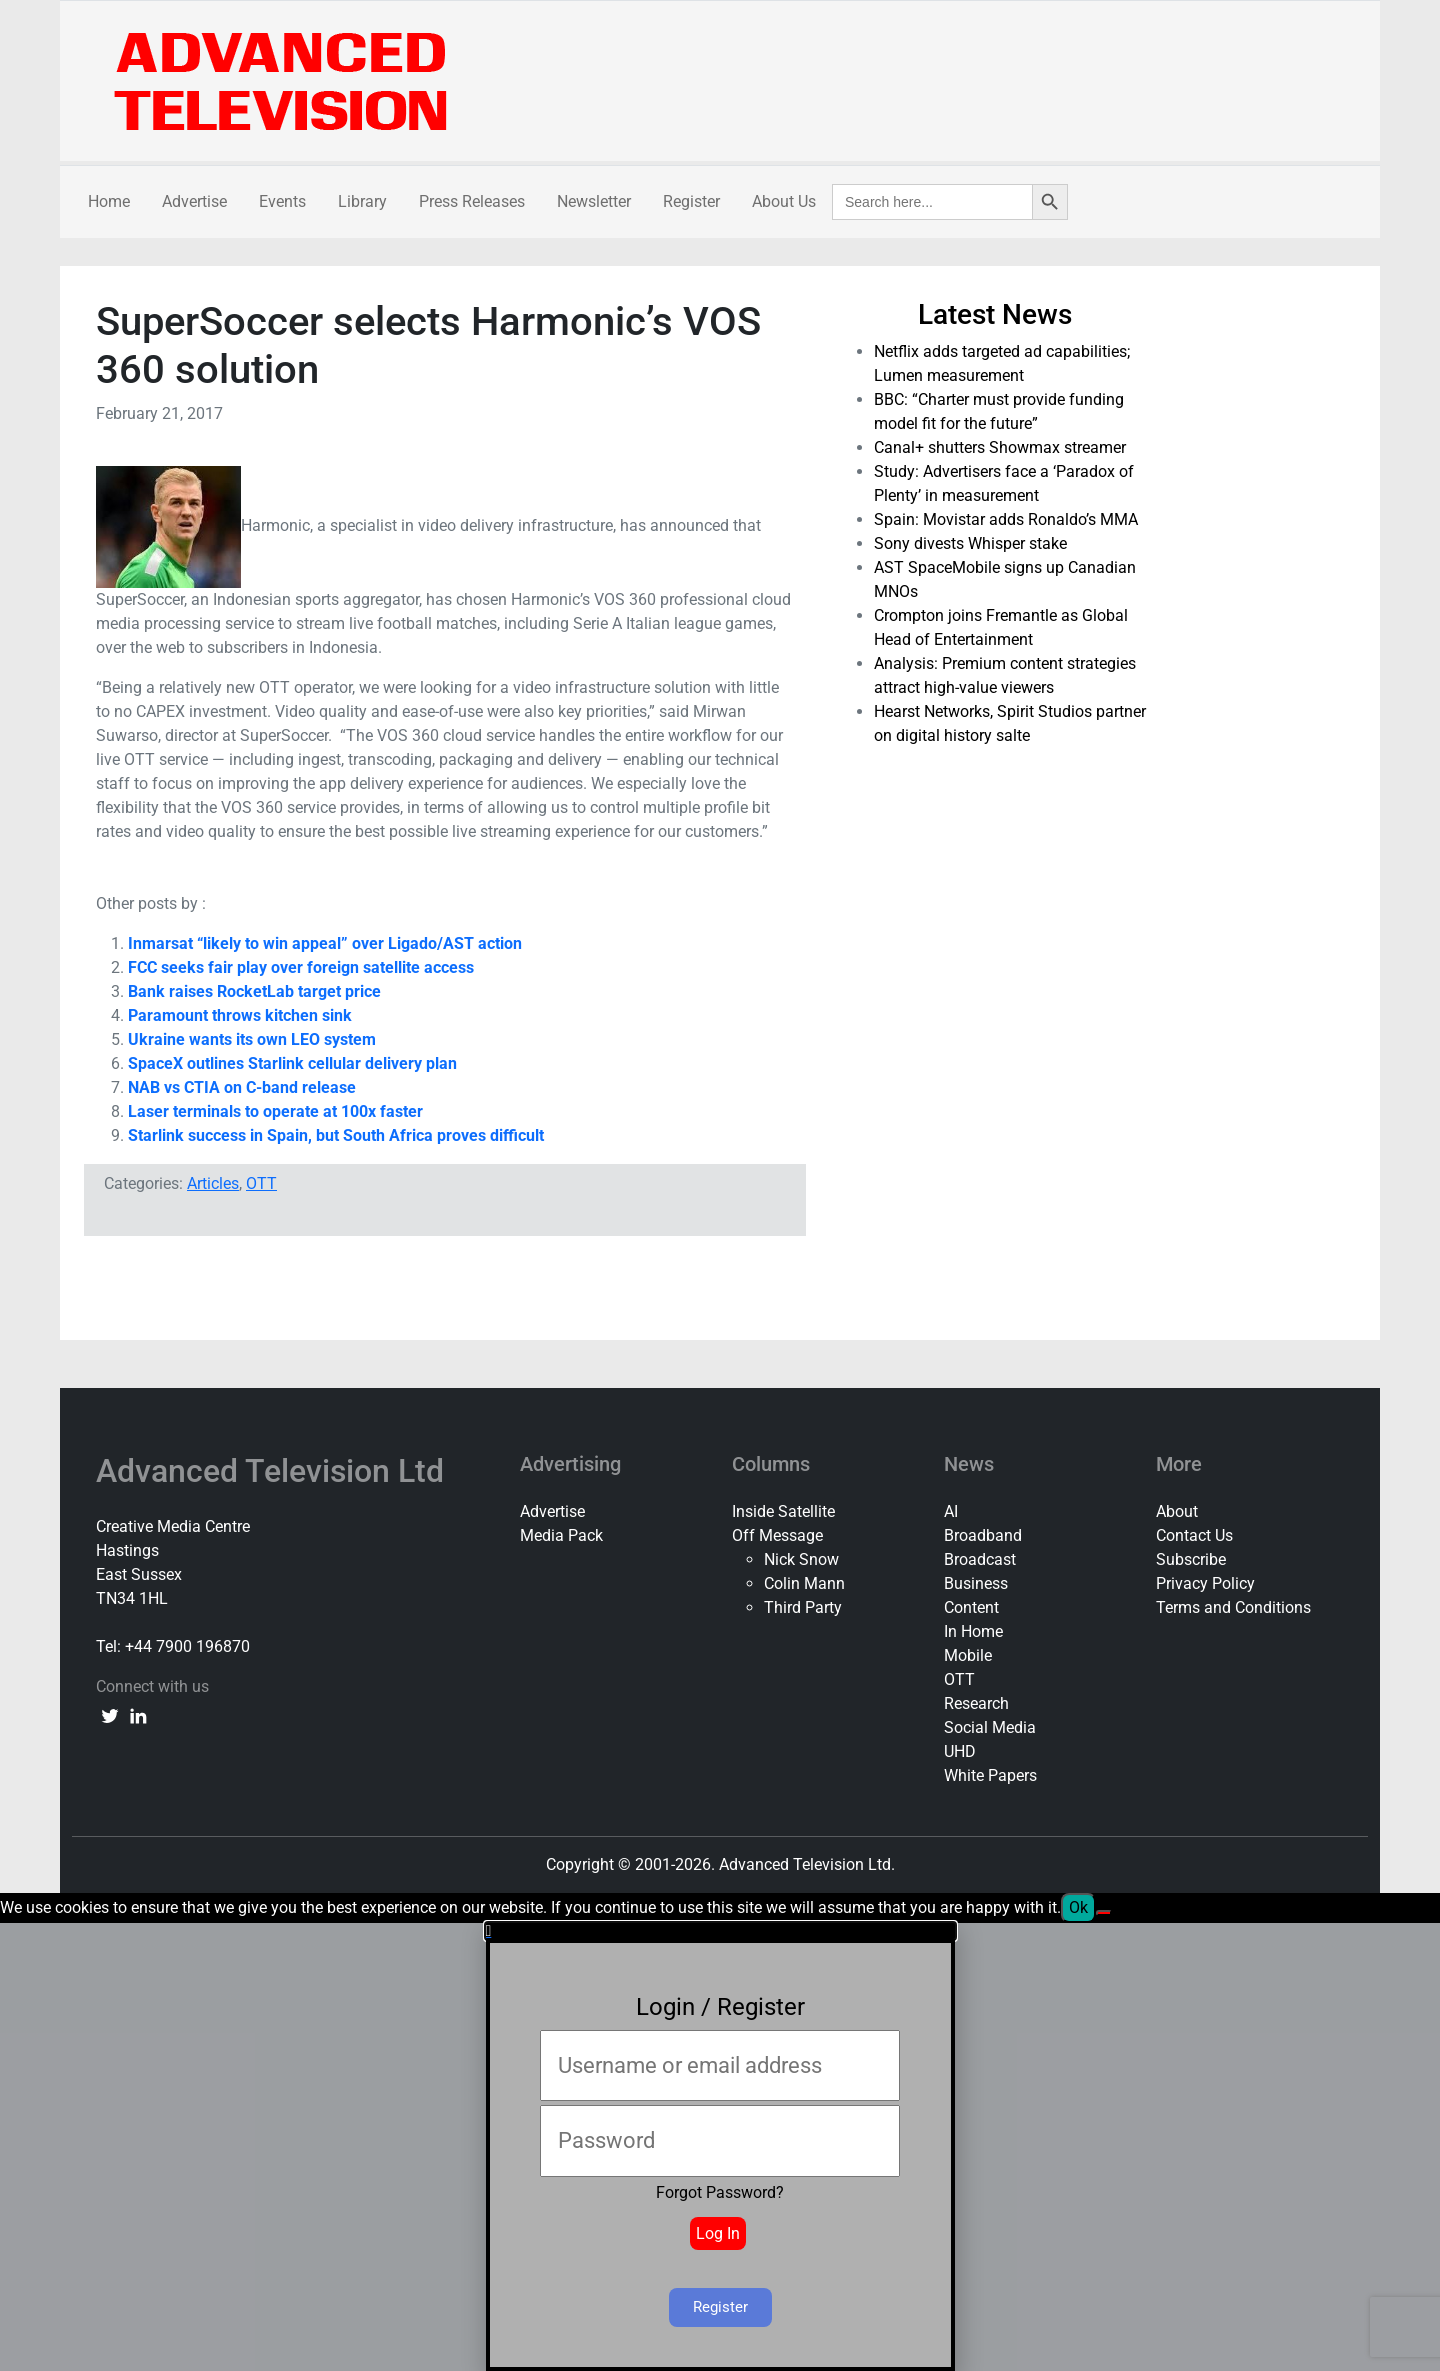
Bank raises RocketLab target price (254, 991)
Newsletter (594, 201)
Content (971, 1607)
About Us (784, 201)
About (1177, 1511)
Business (976, 1583)
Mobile (968, 1655)
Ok (1078, 1907)
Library (362, 201)
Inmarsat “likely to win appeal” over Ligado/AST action (325, 943)
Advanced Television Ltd (274, 1471)
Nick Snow (801, 1559)
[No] (1104, 1913)
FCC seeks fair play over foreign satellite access (301, 967)
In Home (973, 1631)
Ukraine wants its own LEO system (252, 1039)
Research (976, 1703)
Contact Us (1194, 1535)
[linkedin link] (138, 1715)
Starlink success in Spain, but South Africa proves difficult (336, 1135)
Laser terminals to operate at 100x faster (275, 1111)
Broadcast (980, 1559)
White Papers (990, 1775)
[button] (720, 1931)
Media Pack (561, 1535)
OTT (261, 1183)
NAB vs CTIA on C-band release (242, 1087)
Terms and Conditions (1233, 1607)
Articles (213, 1183)
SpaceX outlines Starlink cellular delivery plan (292, 1063)
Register (691, 201)
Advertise (194, 201)
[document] (720, 2146)
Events (282, 201)
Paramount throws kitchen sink (240, 1015)
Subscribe (1191, 1559)
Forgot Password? (720, 2192)
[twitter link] (110, 1715)
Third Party (803, 1607)
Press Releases (472, 201)
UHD (960, 1751)
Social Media (990, 1727)
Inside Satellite (783, 1511)
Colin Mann (804, 1583)
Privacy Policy (1205, 1583)
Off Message (777, 1535)
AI (951, 1511)
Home (109, 201)
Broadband (983, 1535)
